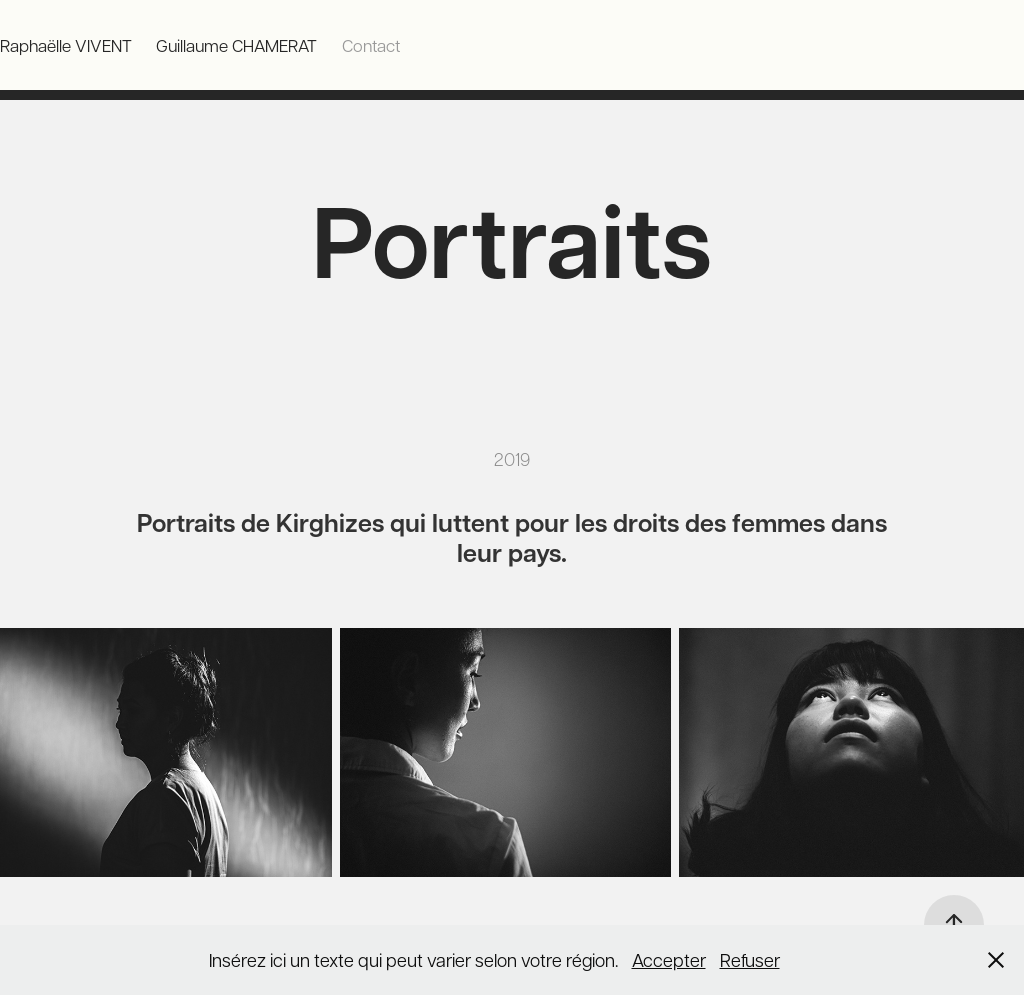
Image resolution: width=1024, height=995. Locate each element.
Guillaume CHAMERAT (236, 45)
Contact (371, 45)
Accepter (669, 959)
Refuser (750, 959)
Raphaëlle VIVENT (66, 45)
